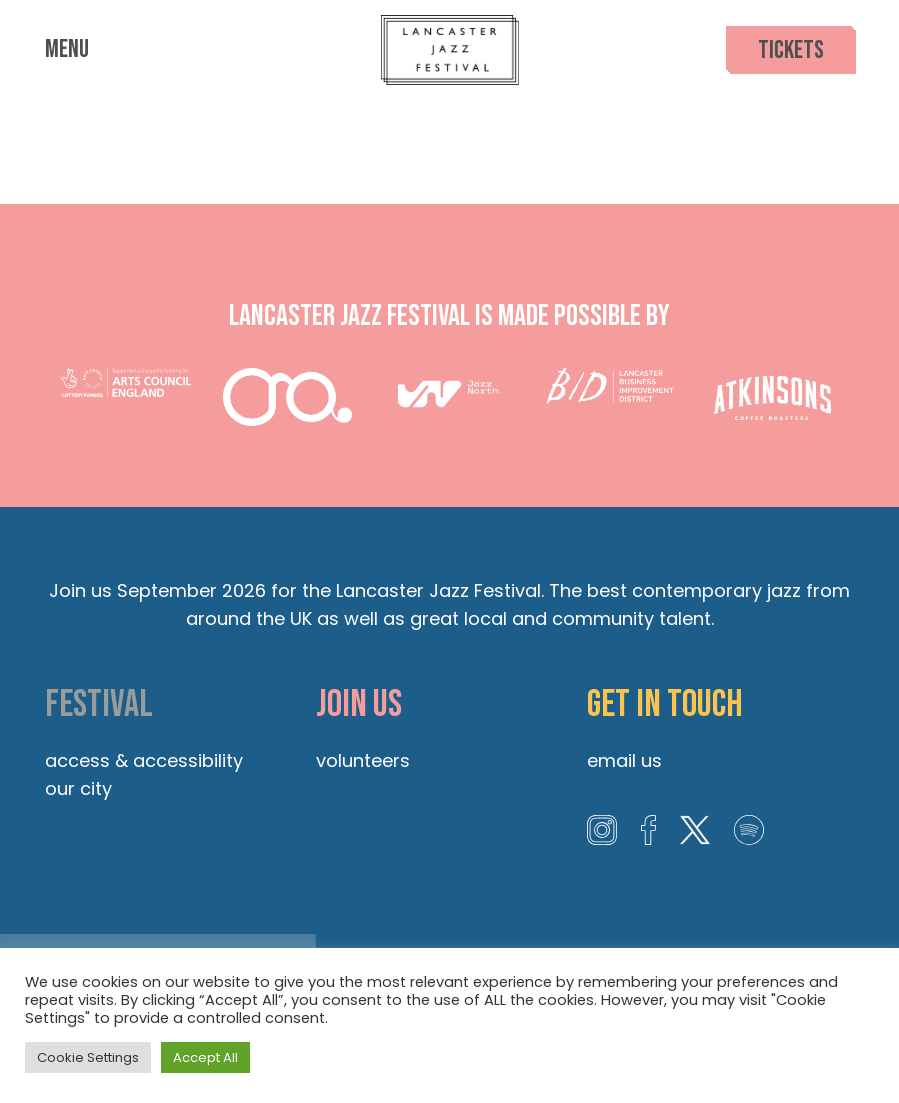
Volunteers (363, 760)
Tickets (791, 50)
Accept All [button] (205, 1057)
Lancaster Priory (449, 138)
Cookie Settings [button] (88, 1057)
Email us (624, 760)
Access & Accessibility (144, 760)
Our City (78, 788)
